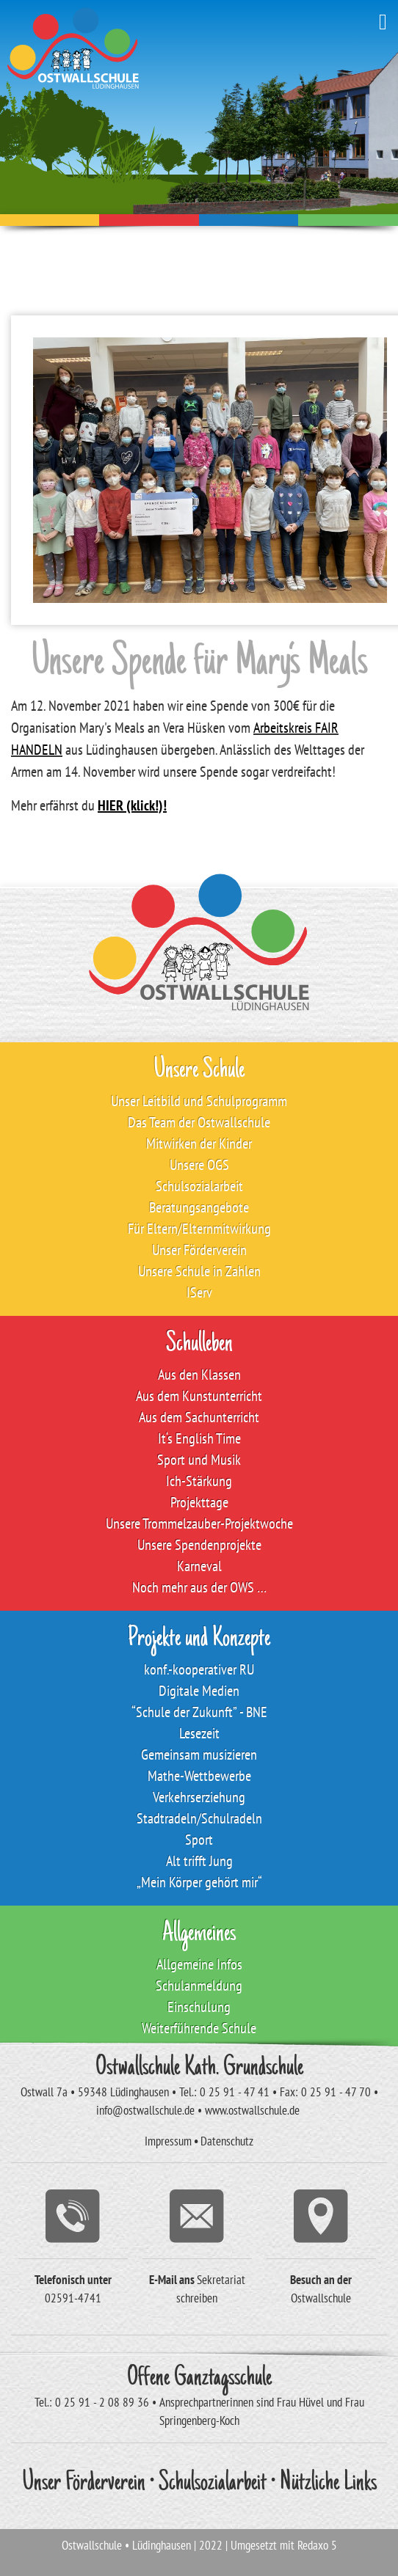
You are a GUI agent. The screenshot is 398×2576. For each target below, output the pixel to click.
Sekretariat (221, 2280)
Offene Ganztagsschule (199, 2378)
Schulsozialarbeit (213, 2483)
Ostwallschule (321, 2298)
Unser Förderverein (83, 2483)
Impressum (168, 2141)
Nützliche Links (328, 2483)
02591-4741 (73, 2298)
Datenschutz (226, 2141)
